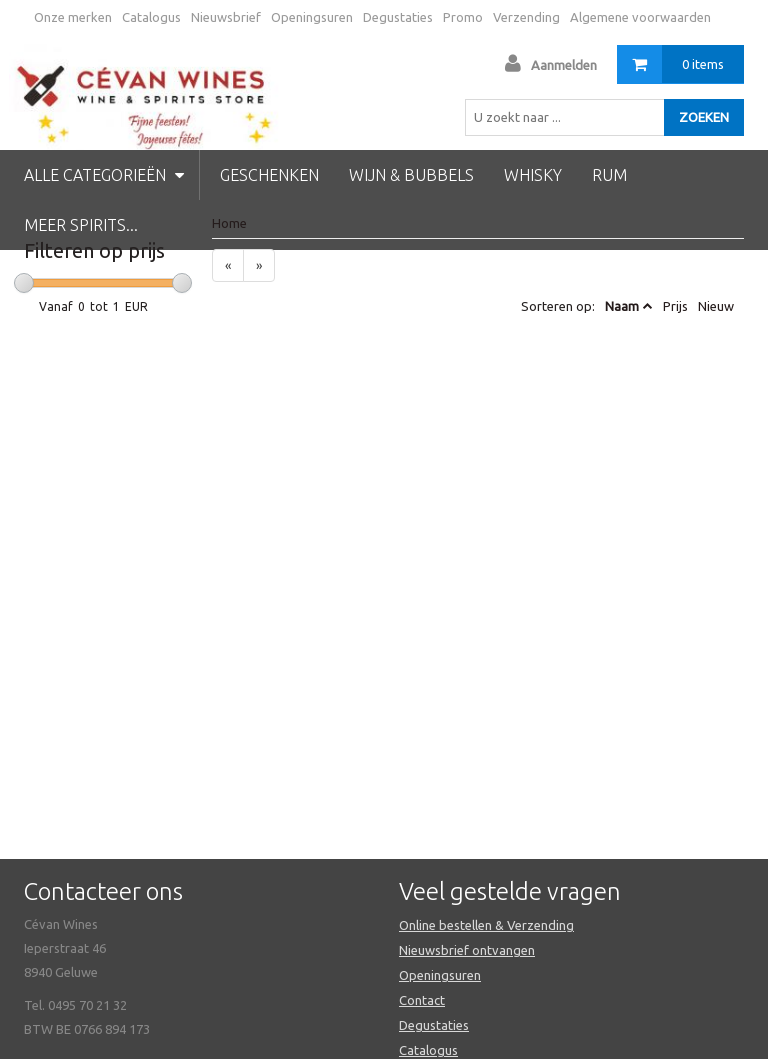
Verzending (526, 17)
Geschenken (269, 175)
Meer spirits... (81, 225)
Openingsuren (312, 17)
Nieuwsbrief (226, 17)
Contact (422, 1000)
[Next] (259, 265)
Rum (609, 175)
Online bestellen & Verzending (486, 925)
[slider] (24, 283)
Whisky (533, 175)
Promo (463, 17)
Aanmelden (564, 65)
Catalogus (151, 17)
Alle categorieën (104, 175)
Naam (622, 306)
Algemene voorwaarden (640, 17)
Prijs (675, 306)
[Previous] (228, 265)
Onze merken (73, 17)
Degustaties (398, 17)
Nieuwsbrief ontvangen (467, 950)
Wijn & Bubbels (411, 175)
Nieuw (716, 306)
